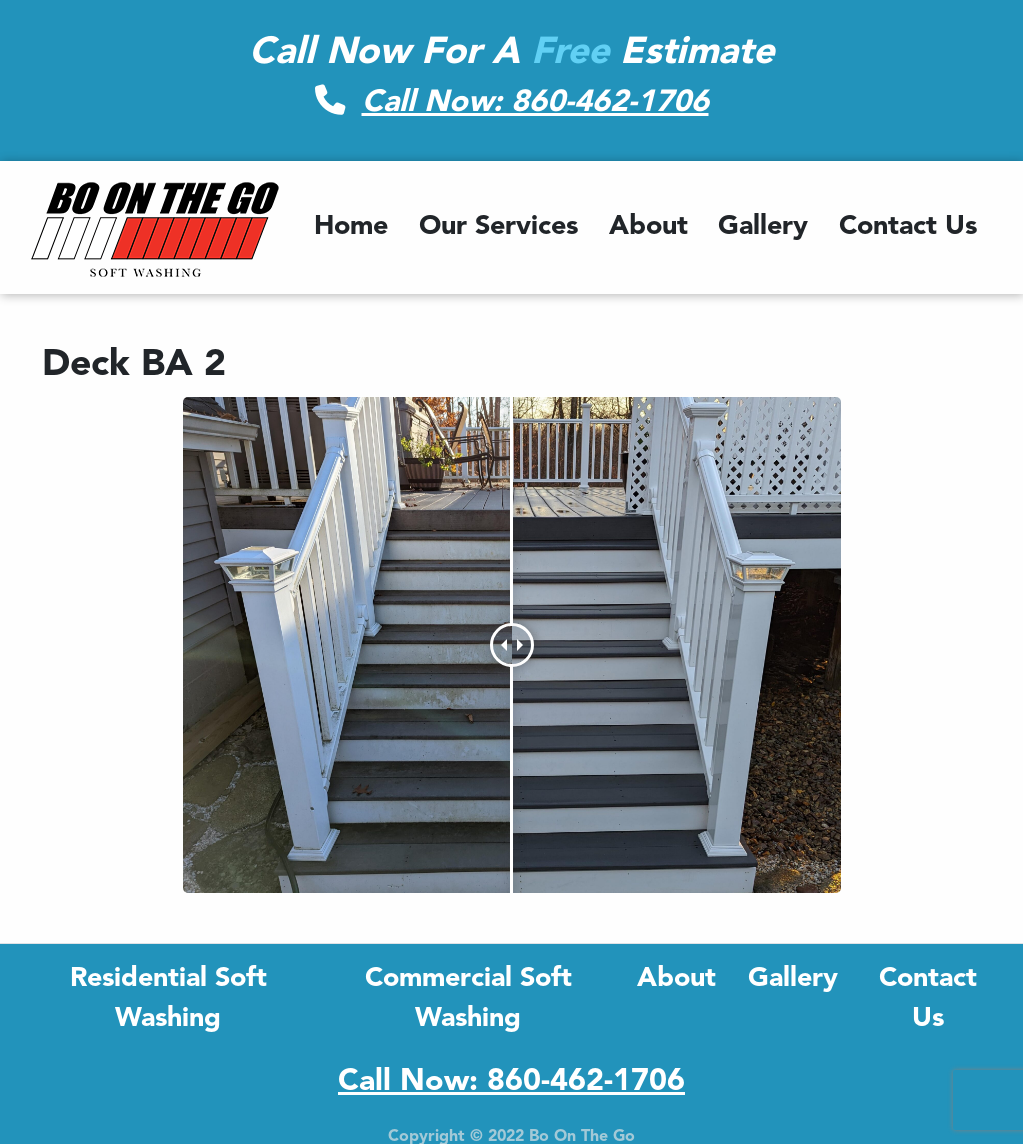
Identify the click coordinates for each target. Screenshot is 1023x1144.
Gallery (763, 227)
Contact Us (908, 227)
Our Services (498, 227)
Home (351, 227)
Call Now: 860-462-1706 (535, 103)
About (648, 227)
